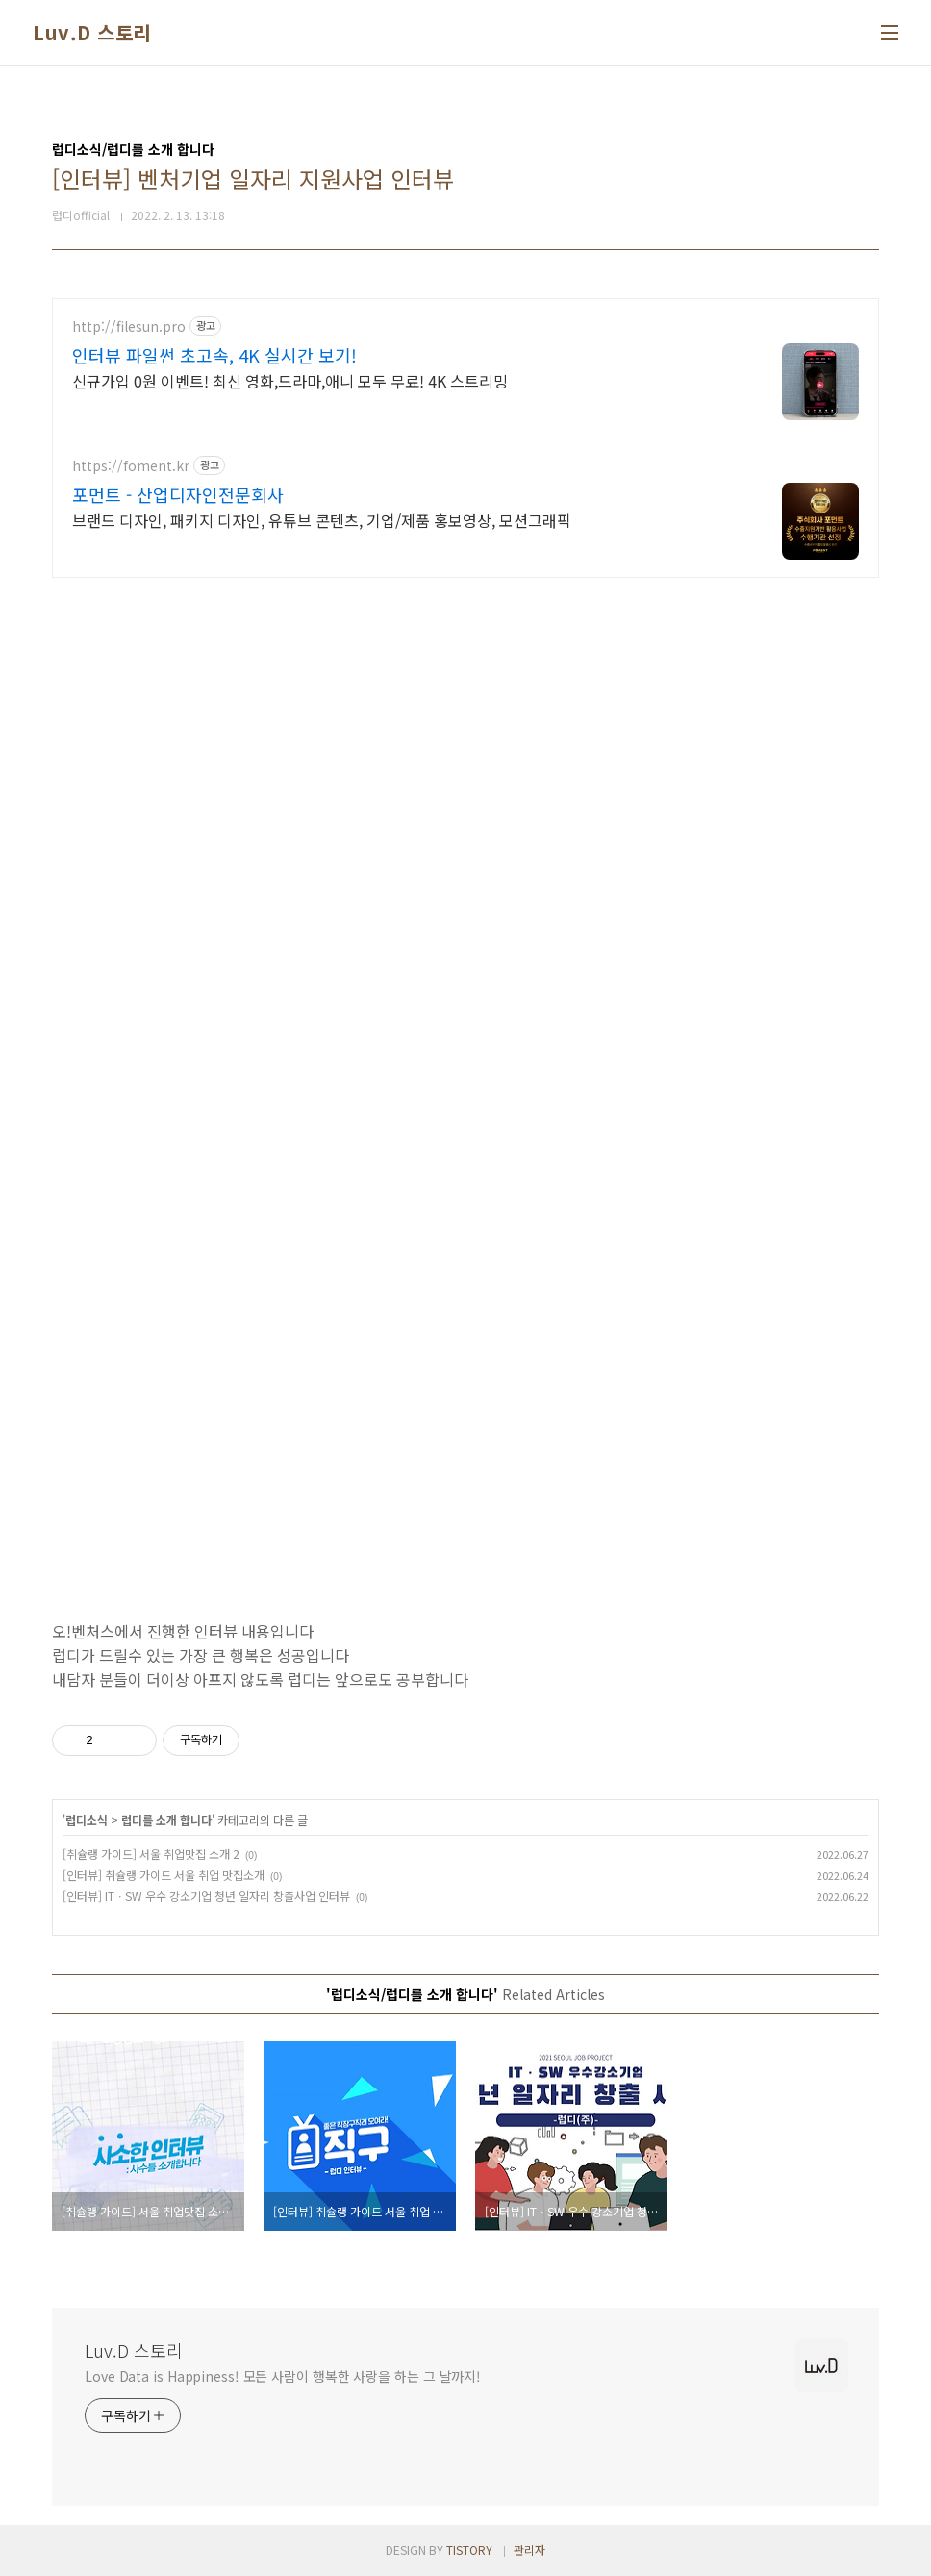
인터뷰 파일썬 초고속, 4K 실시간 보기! (214, 354)
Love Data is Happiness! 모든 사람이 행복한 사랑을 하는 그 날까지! (283, 2376)
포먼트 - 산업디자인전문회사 (178, 494)
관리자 (529, 2549)
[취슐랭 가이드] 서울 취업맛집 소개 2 (151, 1853)
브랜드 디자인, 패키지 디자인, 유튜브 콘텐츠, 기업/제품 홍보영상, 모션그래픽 (321, 520)
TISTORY (469, 2549)
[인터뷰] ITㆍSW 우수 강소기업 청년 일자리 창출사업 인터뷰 (206, 1896)
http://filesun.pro (129, 326)
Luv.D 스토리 (92, 32)
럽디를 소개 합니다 (166, 1820)
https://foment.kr (130, 466)
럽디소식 (86, 1820)
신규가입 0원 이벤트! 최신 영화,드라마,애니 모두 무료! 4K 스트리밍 (290, 380)
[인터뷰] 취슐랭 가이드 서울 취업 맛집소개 (163, 1874)
